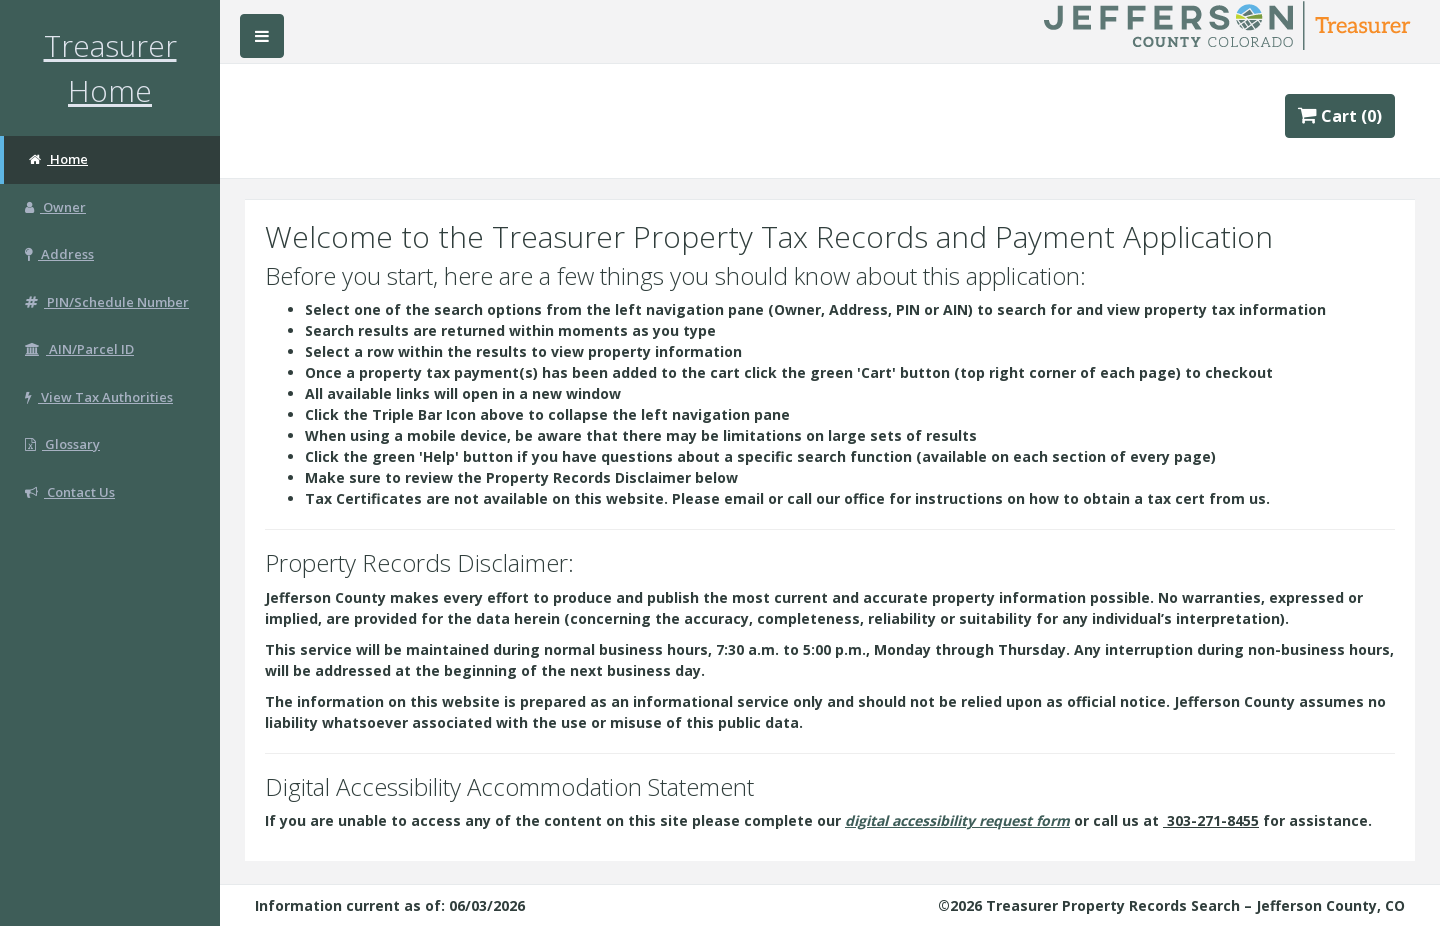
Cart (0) (1341, 116)
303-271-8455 (1212, 820)
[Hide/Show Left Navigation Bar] (262, 36)
